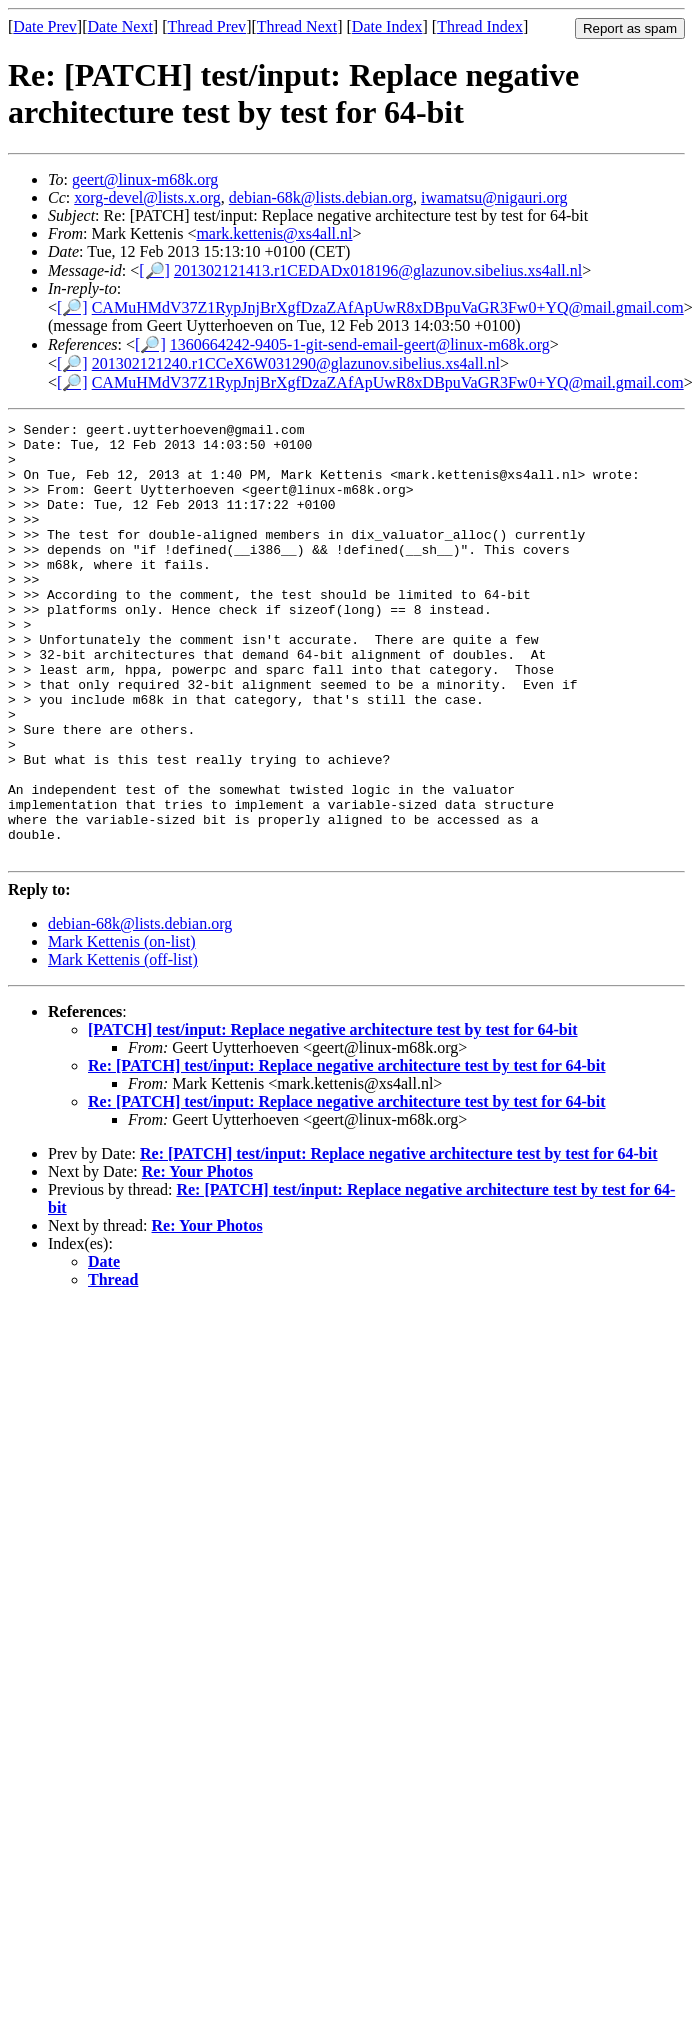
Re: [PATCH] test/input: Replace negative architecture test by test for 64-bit (347, 1152)
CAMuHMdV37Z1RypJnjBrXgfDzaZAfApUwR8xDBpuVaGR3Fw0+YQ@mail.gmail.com (388, 307)
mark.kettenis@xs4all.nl (274, 233)
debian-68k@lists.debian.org (321, 197)
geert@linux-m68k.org (145, 179)
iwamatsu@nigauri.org (494, 197)
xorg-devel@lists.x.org (147, 197)
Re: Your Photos (197, 1258)
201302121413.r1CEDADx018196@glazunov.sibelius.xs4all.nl (378, 270)
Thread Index (480, 26)
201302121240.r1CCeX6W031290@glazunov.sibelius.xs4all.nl (296, 363)
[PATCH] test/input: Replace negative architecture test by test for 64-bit (333, 1116)
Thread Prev (206, 26)
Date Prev (45, 26)
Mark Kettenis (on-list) (122, 1028)
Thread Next (297, 26)
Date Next (120, 26)
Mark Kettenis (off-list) (123, 1046)
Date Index (387, 26)
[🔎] (154, 270)
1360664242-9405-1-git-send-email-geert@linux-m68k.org (360, 344)
